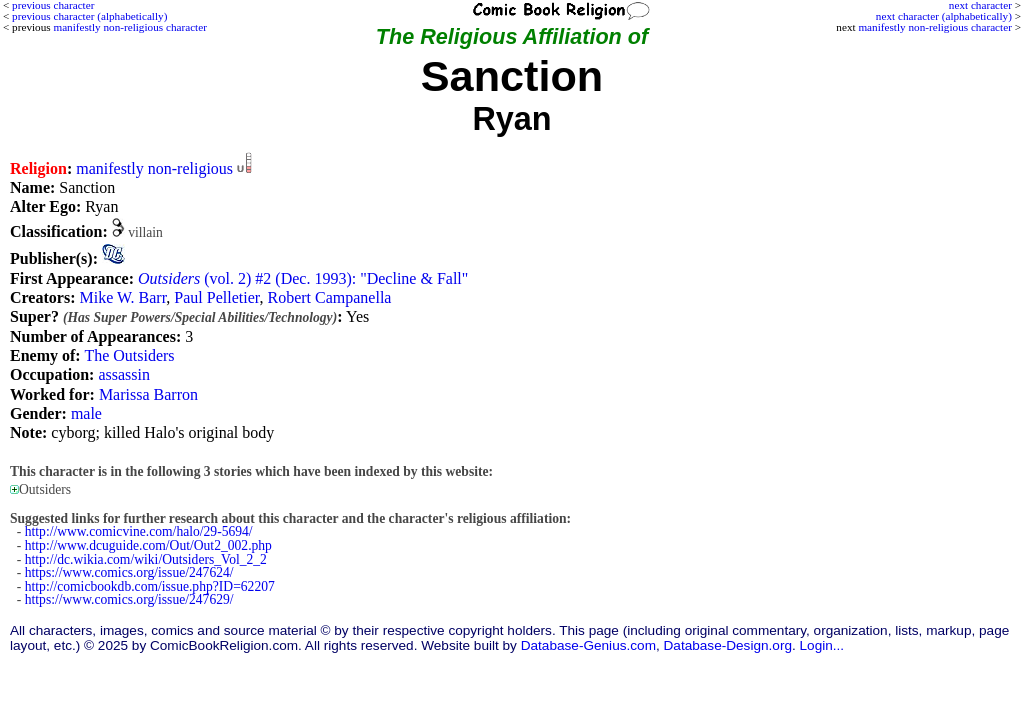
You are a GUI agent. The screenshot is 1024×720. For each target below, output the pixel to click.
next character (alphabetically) (944, 16)
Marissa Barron (148, 394)
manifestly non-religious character (934, 27)
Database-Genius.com (588, 645)
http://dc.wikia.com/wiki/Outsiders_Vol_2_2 (146, 559)
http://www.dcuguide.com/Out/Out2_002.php (148, 545)
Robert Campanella (329, 297)
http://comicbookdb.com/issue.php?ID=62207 (150, 586)
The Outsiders (129, 355)
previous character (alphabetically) (89, 16)
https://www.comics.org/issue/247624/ (129, 572)
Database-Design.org (728, 645)
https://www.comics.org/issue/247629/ (129, 599)
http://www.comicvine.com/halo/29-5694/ (139, 531)
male (86, 413)
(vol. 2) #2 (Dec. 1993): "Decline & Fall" (303, 278)
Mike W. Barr (122, 297)
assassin (124, 374)
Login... (822, 645)
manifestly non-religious (154, 168)
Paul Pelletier (216, 297)
